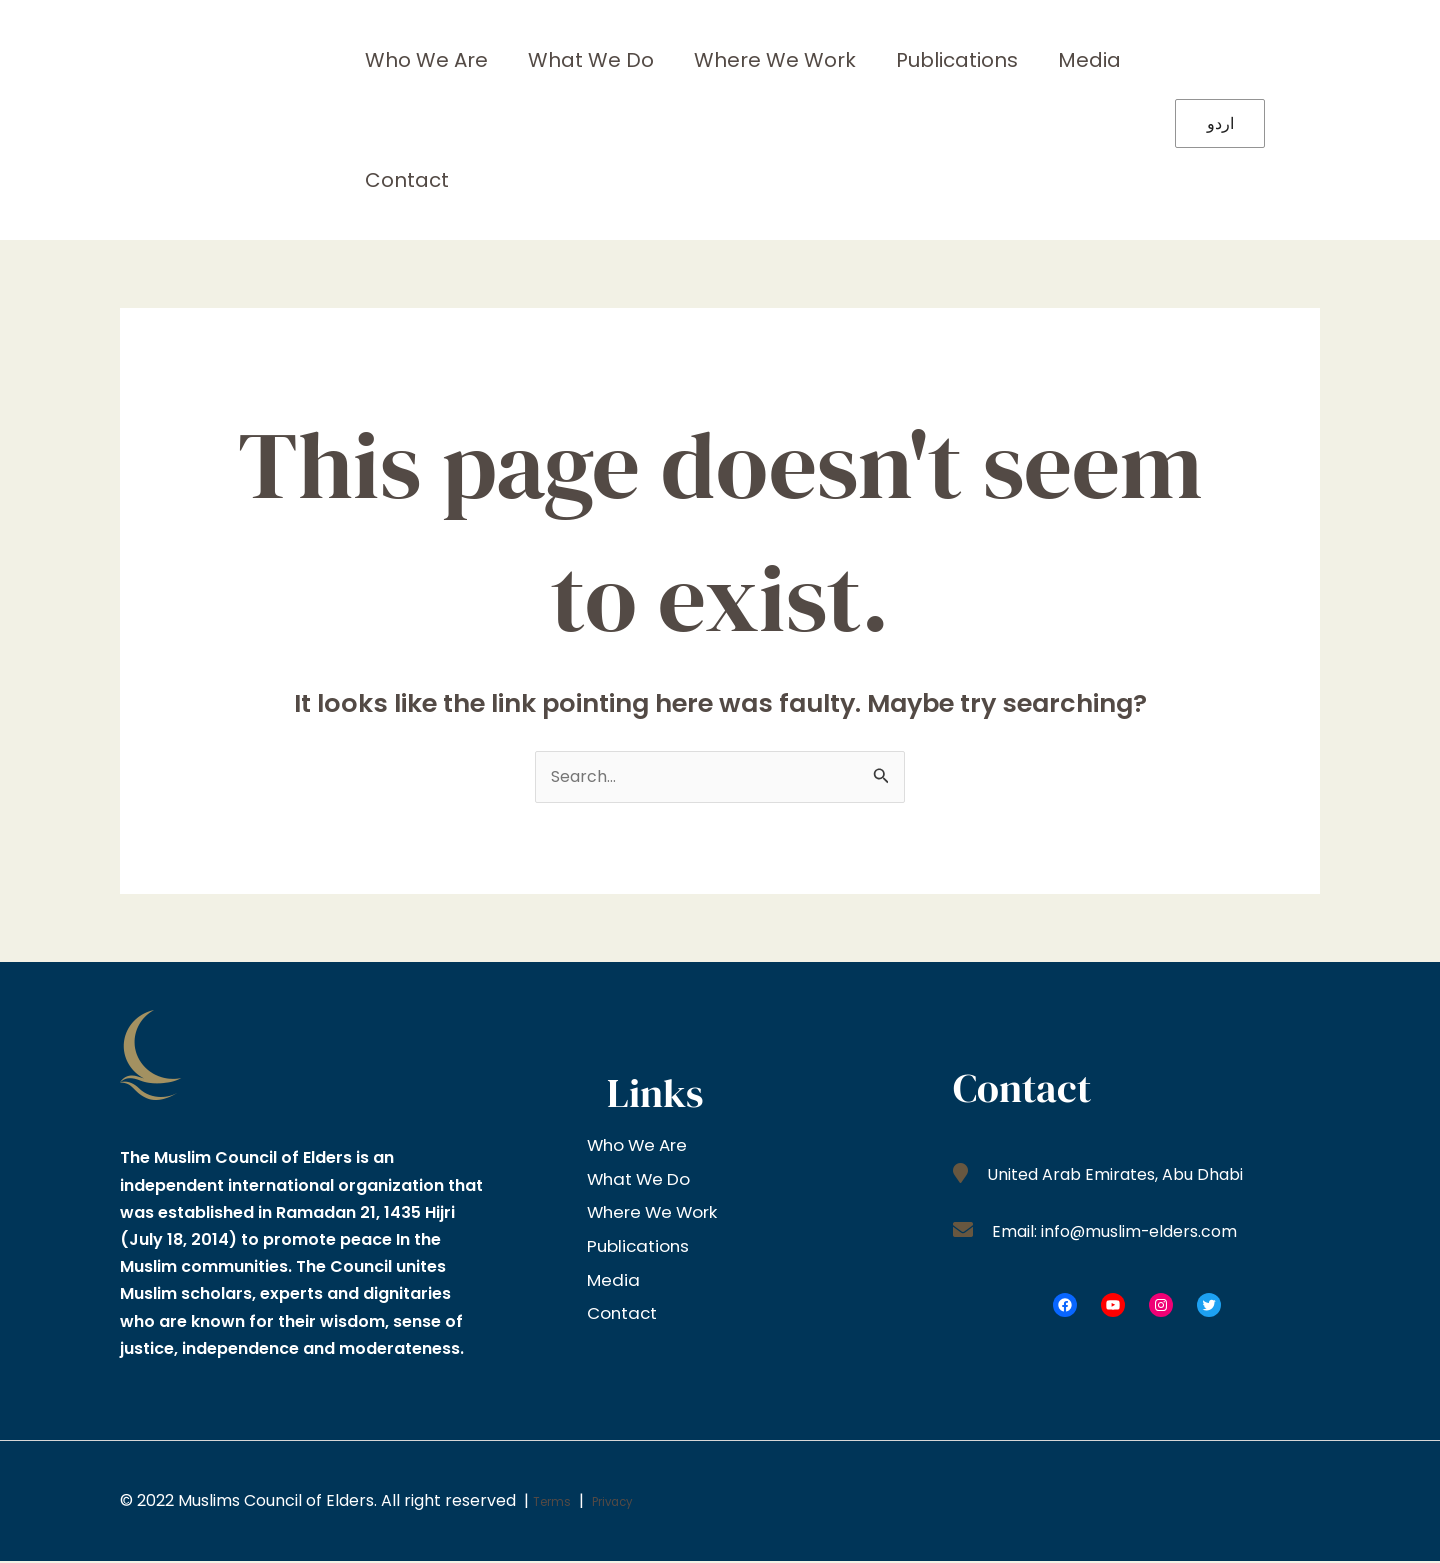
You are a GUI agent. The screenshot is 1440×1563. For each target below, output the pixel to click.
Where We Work (735, 60)
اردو (1220, 123)
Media (1017, 60)
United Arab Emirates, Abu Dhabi (1124, 1176)
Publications (901, 60)
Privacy (634, 1502)
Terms (558, 1502)
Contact (399, 180)
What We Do (567, 60)
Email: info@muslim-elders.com (1127, 1233)
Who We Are (418, 60)
